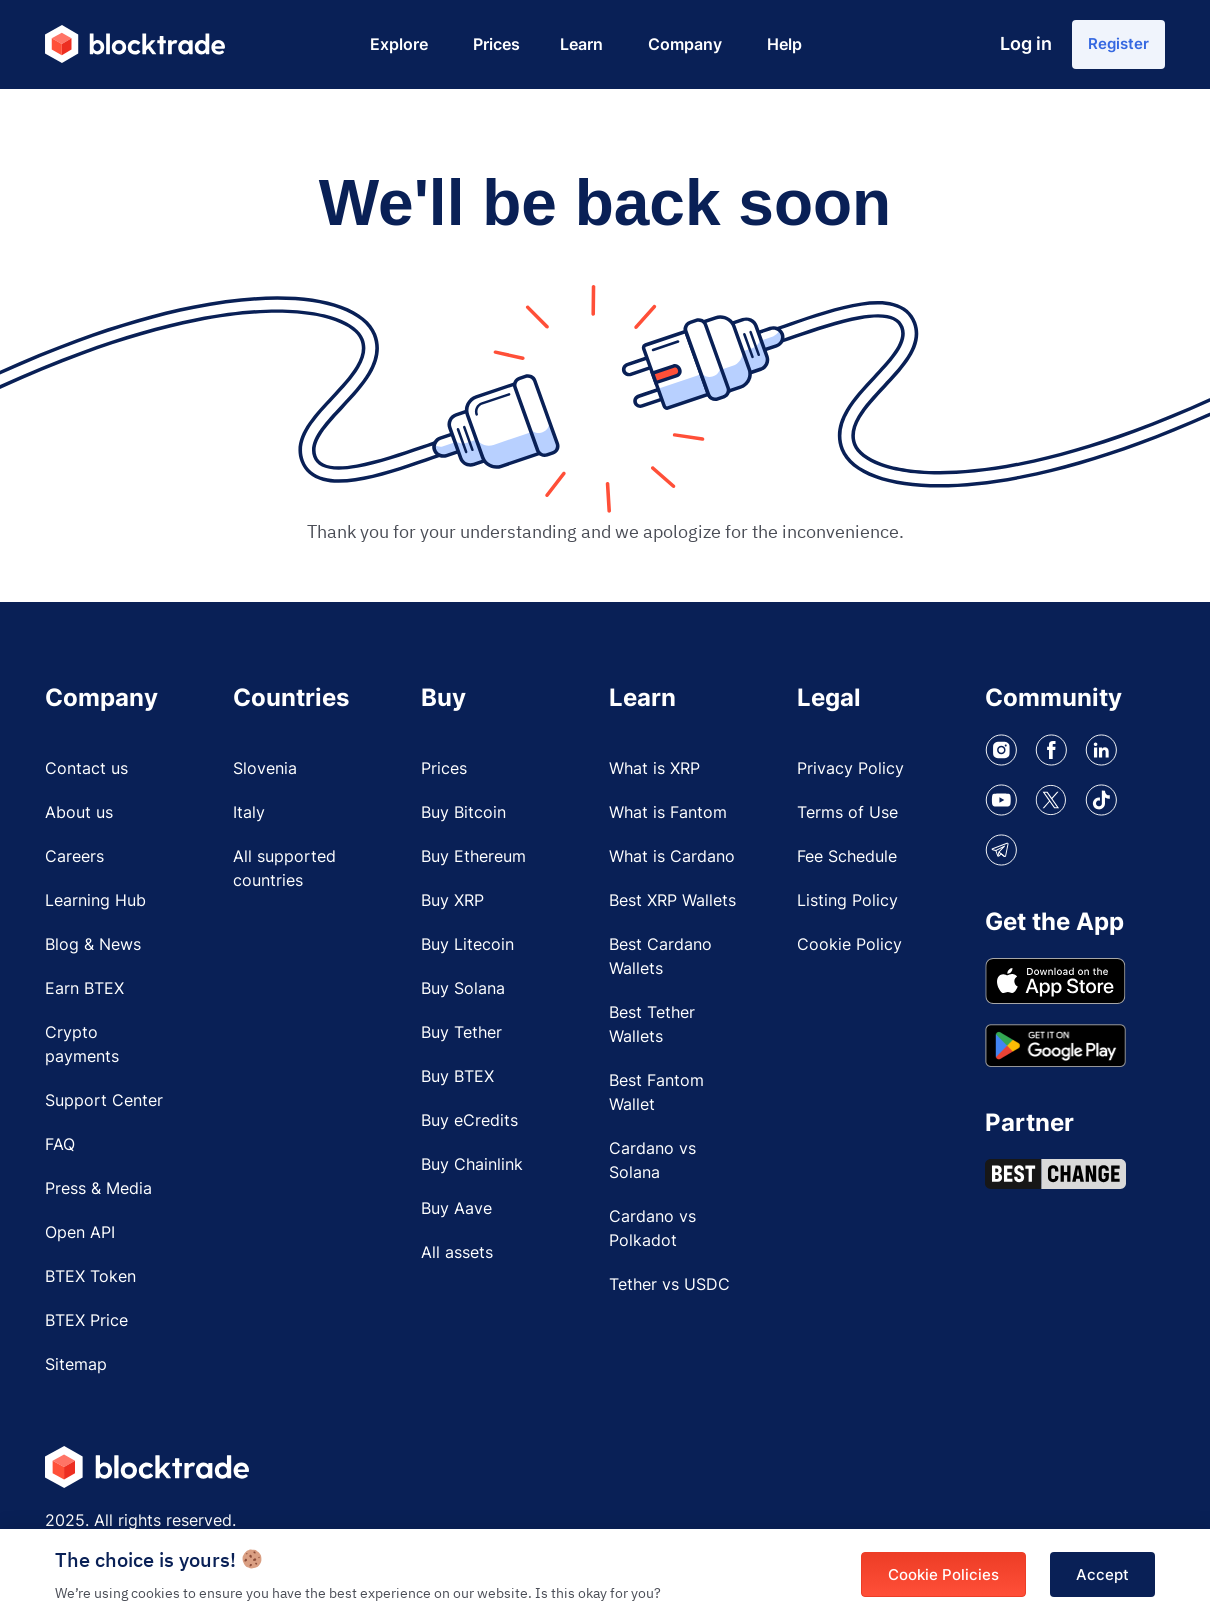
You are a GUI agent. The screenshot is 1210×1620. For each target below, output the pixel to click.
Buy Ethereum (473, 863)
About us (79, 819)
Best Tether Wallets (652, 1031)
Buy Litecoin (467, 951)
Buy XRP (452, 907)
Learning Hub (95, 907)
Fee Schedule (847, 863)
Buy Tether (461, 1039)
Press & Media (98, 1195)
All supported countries (284, 875)
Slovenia (265, 775)
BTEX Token (90, 1283)
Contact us (86, 775)
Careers (74, 863)
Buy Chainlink (472, 1171)
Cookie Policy (849, 951)
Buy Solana (463, 995)
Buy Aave (456, 1215)
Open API (80, 1239)
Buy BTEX (457, 1083)
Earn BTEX (84, 995)
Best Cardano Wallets (660, 963)
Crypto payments (82, 1051)
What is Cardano (672, 863)
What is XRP (654, 775)
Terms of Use (847, 819)
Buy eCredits (469, 1127)
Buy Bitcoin (463, 819)
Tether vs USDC (669, 1291)
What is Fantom (668, 819)
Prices (444, 775)
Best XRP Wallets (672, 907)
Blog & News (93, 951)
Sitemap (76, 1371)
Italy (249, 819)
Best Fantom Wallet (656, 1099)
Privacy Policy (850, 775)
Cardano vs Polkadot (652, 1235)
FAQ (60, 1151)
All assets (457, 1259)
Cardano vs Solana (652, 1167)
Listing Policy (847, 907)
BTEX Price (86, 1327)
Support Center (104, 1107)
